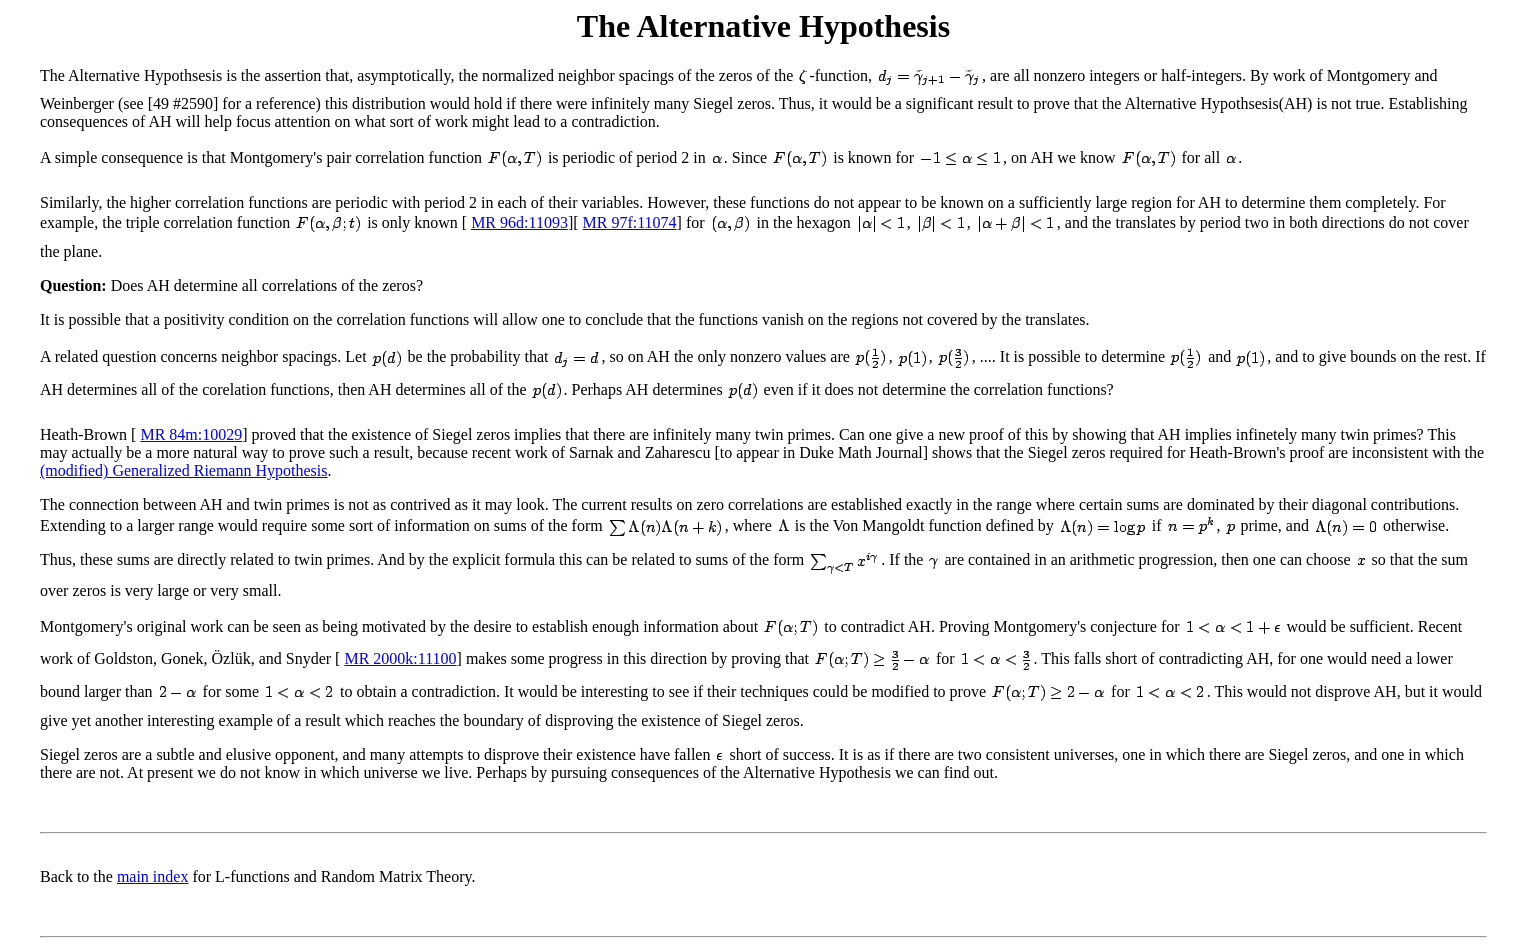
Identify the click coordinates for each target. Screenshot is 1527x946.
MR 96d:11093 (519, 222)
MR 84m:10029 (191, 434)
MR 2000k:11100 (400, 658)
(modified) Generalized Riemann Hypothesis (183, 470)
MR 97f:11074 (630, 222)
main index (153, 876)
